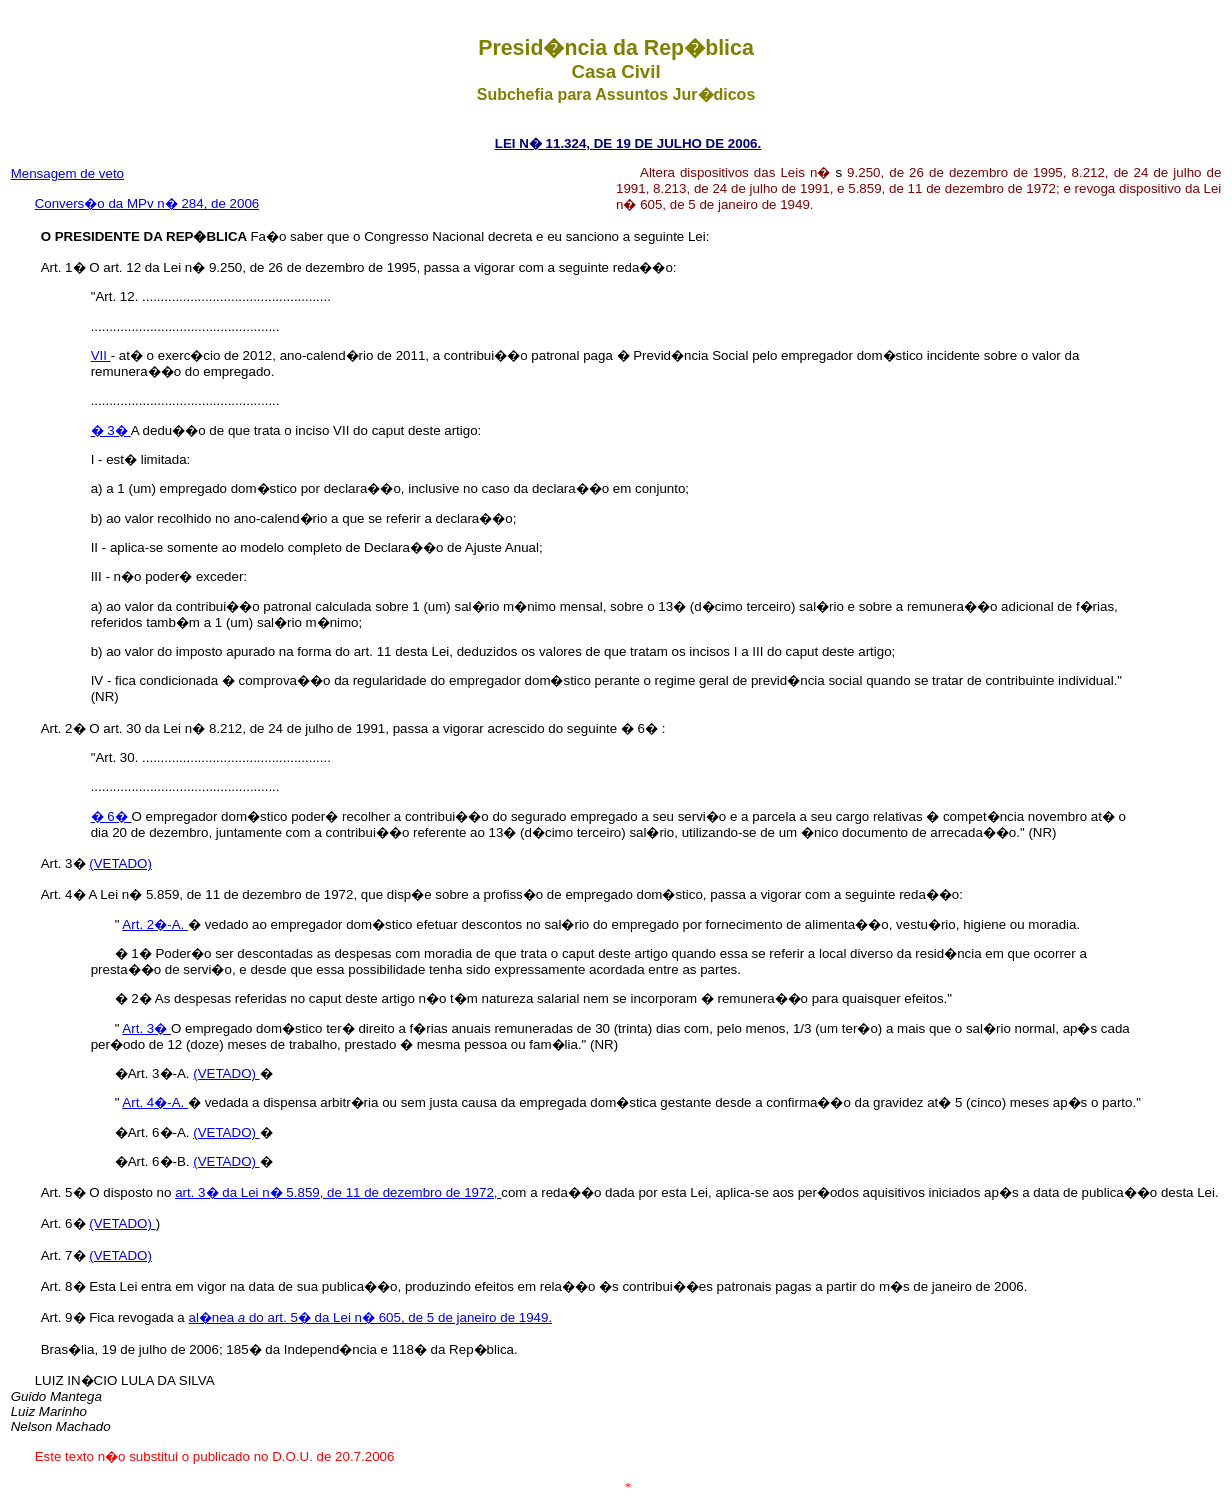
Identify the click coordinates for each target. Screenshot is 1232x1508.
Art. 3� (146, 1028)
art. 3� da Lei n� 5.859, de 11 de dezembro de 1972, (338, 1192)
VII (101, 355)
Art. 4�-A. (155, 1102)
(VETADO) (120, 863)
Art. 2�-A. (155, 924)
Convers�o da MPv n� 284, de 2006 (147, 203)
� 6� (111, 816)
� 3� (111, 430)
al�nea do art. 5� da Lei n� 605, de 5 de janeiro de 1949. (371, 1317)
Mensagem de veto (67, 173)
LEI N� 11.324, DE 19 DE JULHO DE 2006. (628, 143)
